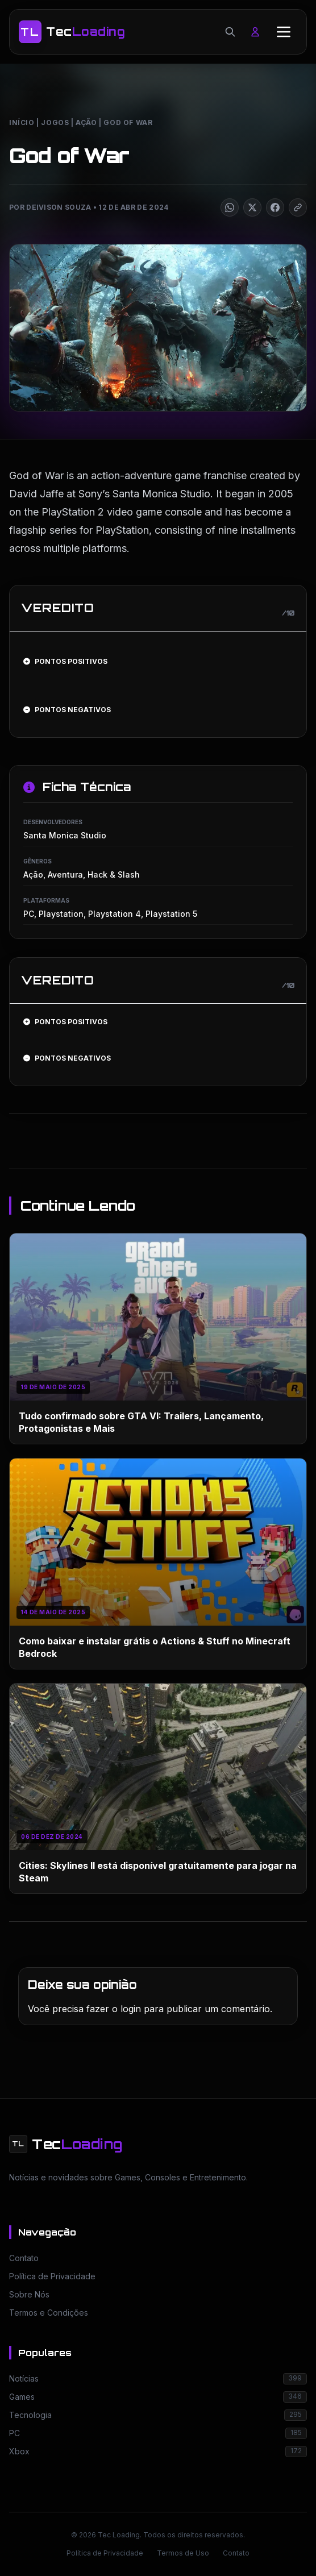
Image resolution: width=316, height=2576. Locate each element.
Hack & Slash (114, 874)
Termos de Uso (183, 2553)
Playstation (61, 914)
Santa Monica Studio (64, 835)
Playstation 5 (171, 914)
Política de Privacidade (104, 2553)
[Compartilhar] (230, 207)
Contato (236, 2553)
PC (28, 914)
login (130, 2008)
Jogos (55, 122)
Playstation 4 (114, 914)
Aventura (65, 874)
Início (22, 122)
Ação (86, 122)
